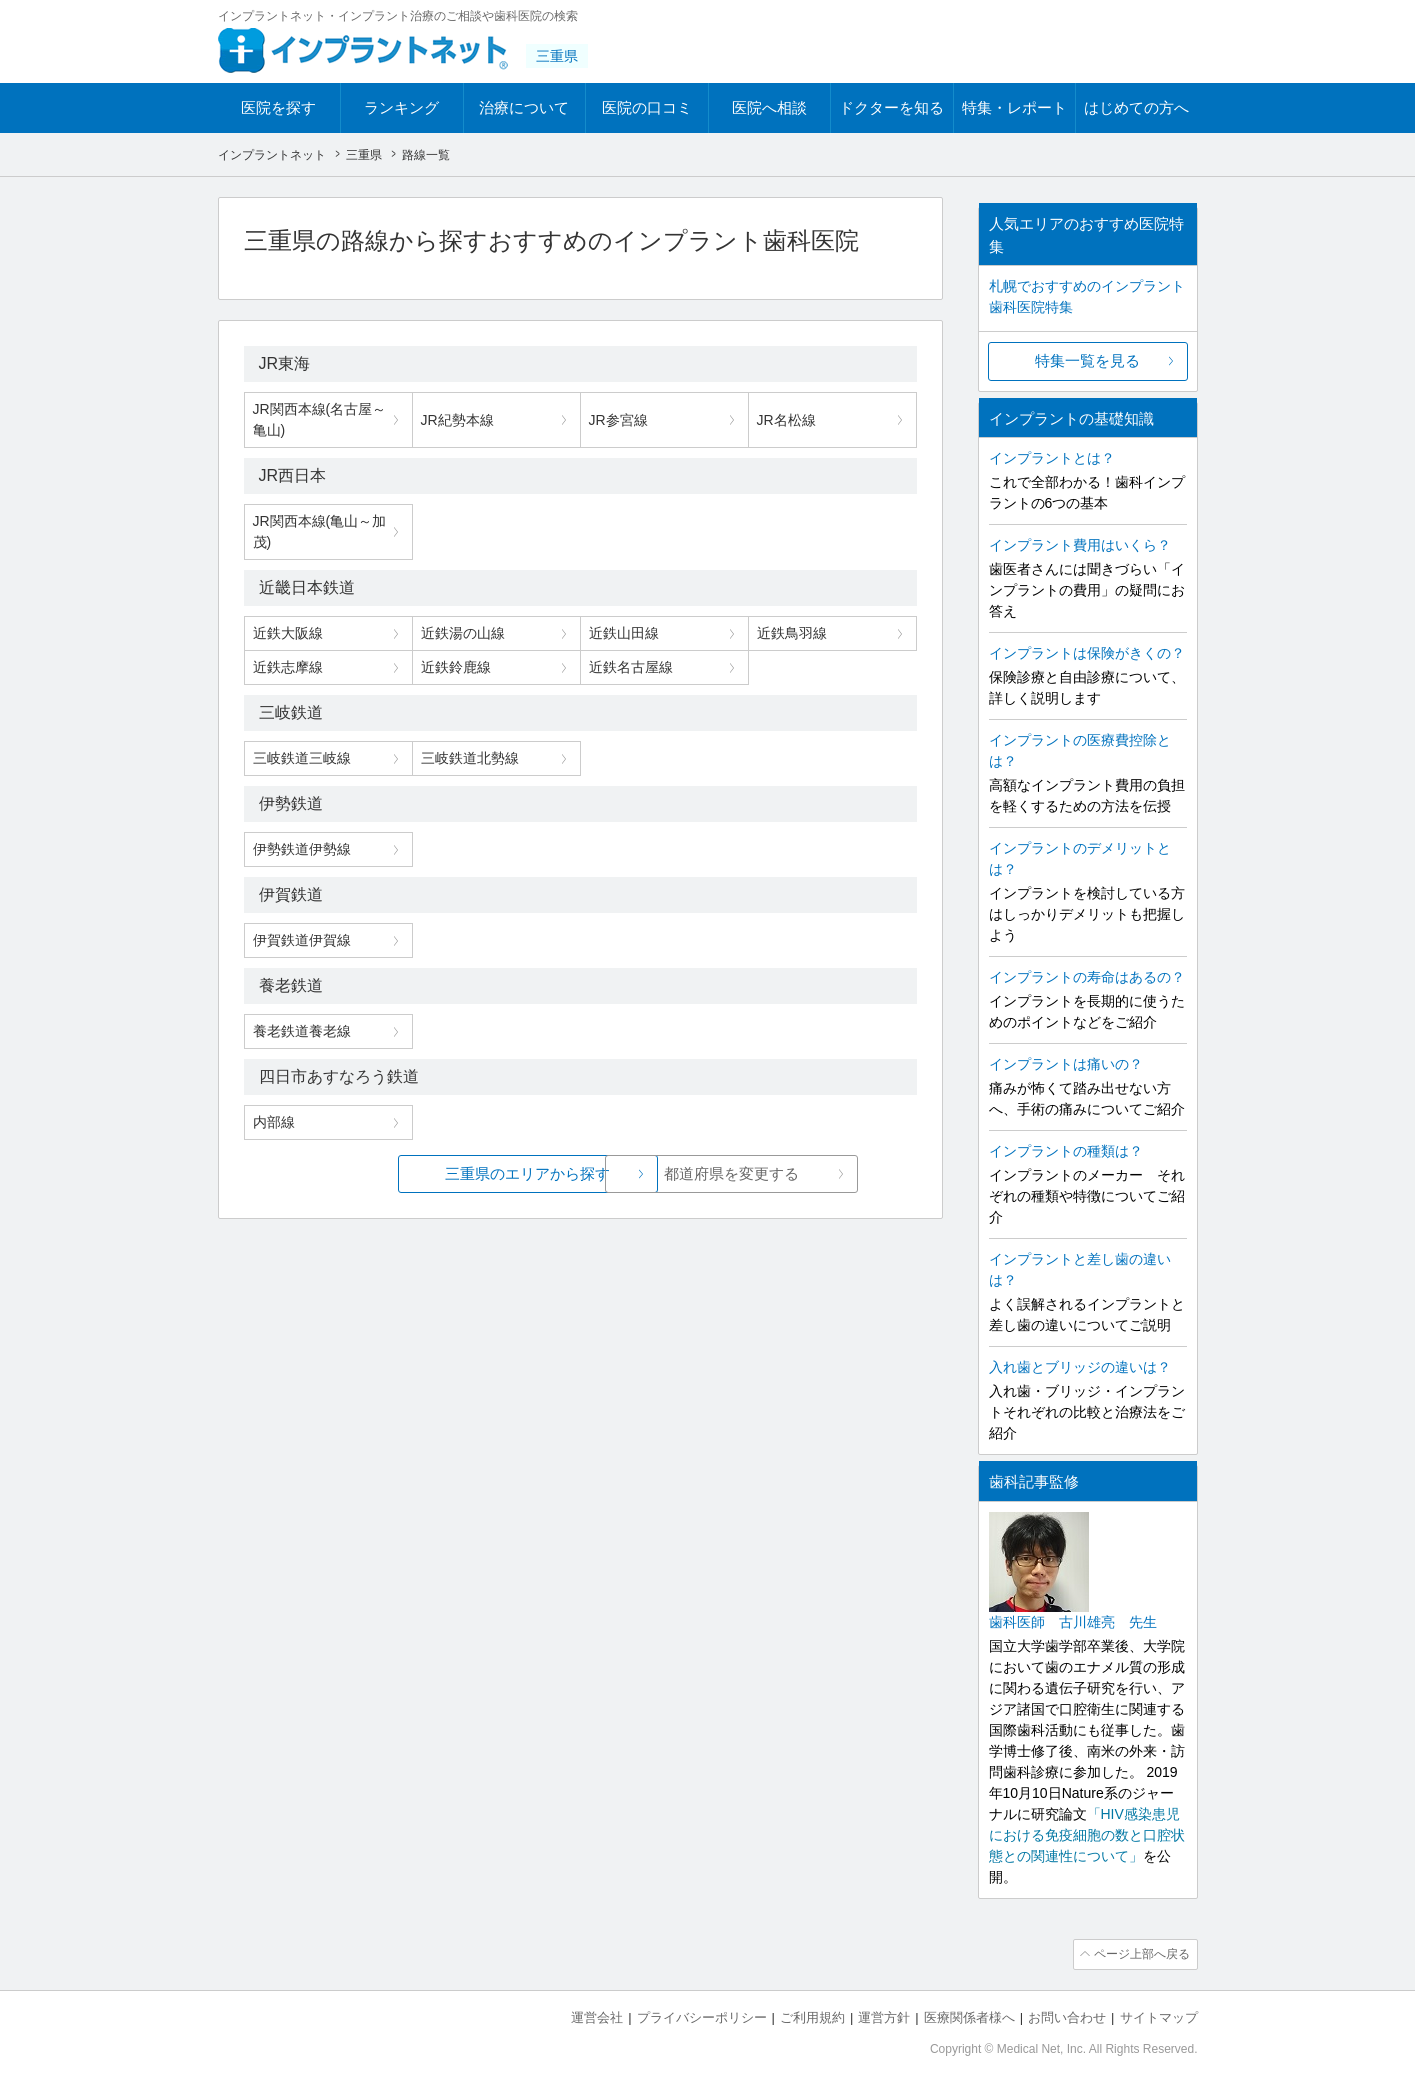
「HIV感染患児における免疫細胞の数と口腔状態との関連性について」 (1087, 1835)
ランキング (401, 107)
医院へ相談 (769, 107)
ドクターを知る (891, 107)
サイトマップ (1159, 2016)
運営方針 (884, 2016)
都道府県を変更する (729, 1173)
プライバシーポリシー (702, 2016)
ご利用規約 (812, 2016)
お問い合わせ (1067, 2016)
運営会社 (597, 2016)
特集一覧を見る (1087, 360)
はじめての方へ (1136, 107)
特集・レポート (1014, 107)
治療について (524, 107)
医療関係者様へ (969, 2016)
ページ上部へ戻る (1141, 1954)
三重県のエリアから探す (430, 1173)
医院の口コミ (647, 107)
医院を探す (278, 107)
